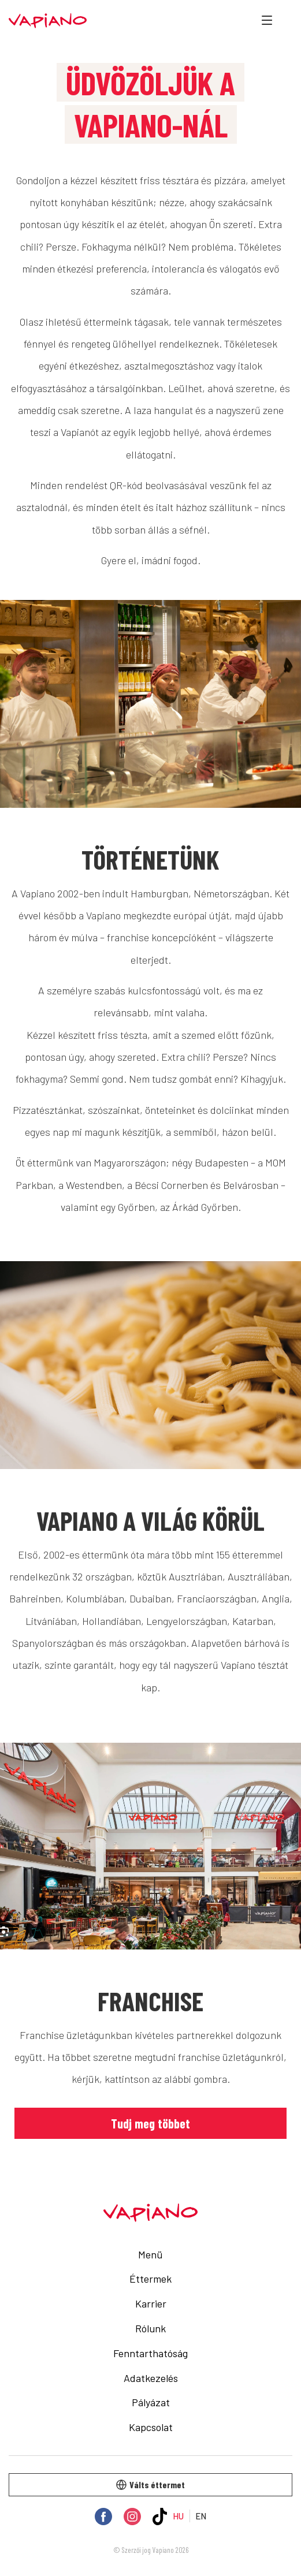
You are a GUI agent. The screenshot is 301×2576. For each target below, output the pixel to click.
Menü (150, 2254)
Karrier (150, 2303)
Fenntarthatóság (150, 2353)
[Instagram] (132, 2516)
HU (178, 2516)
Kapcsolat (151, 2427)
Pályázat (151, 2402)
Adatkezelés (151, 2378)
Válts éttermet (150, 2484)
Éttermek (150, 2278)
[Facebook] (103, 2516)
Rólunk (150, 2328)
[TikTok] (160, 2516)
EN (200, 2516)
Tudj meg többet (150, 2123)
